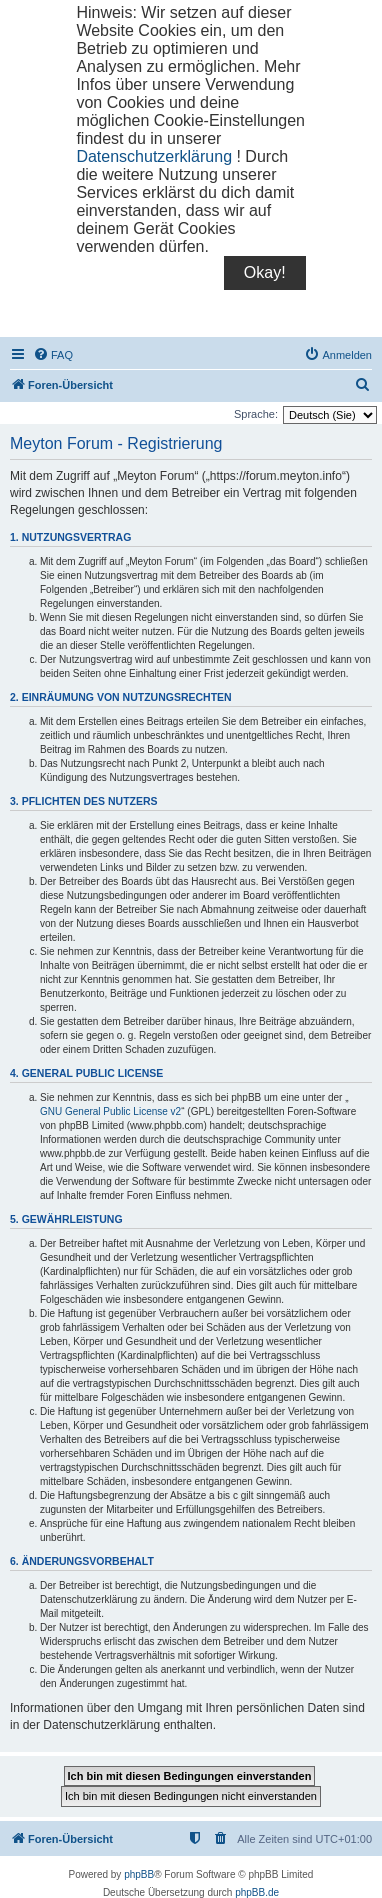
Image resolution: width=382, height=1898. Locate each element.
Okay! (265, 272)
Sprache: (256, 414)
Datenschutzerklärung (154, 156)
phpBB (139, 1874)
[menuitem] (53, 355)
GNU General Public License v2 (110, 1111)
